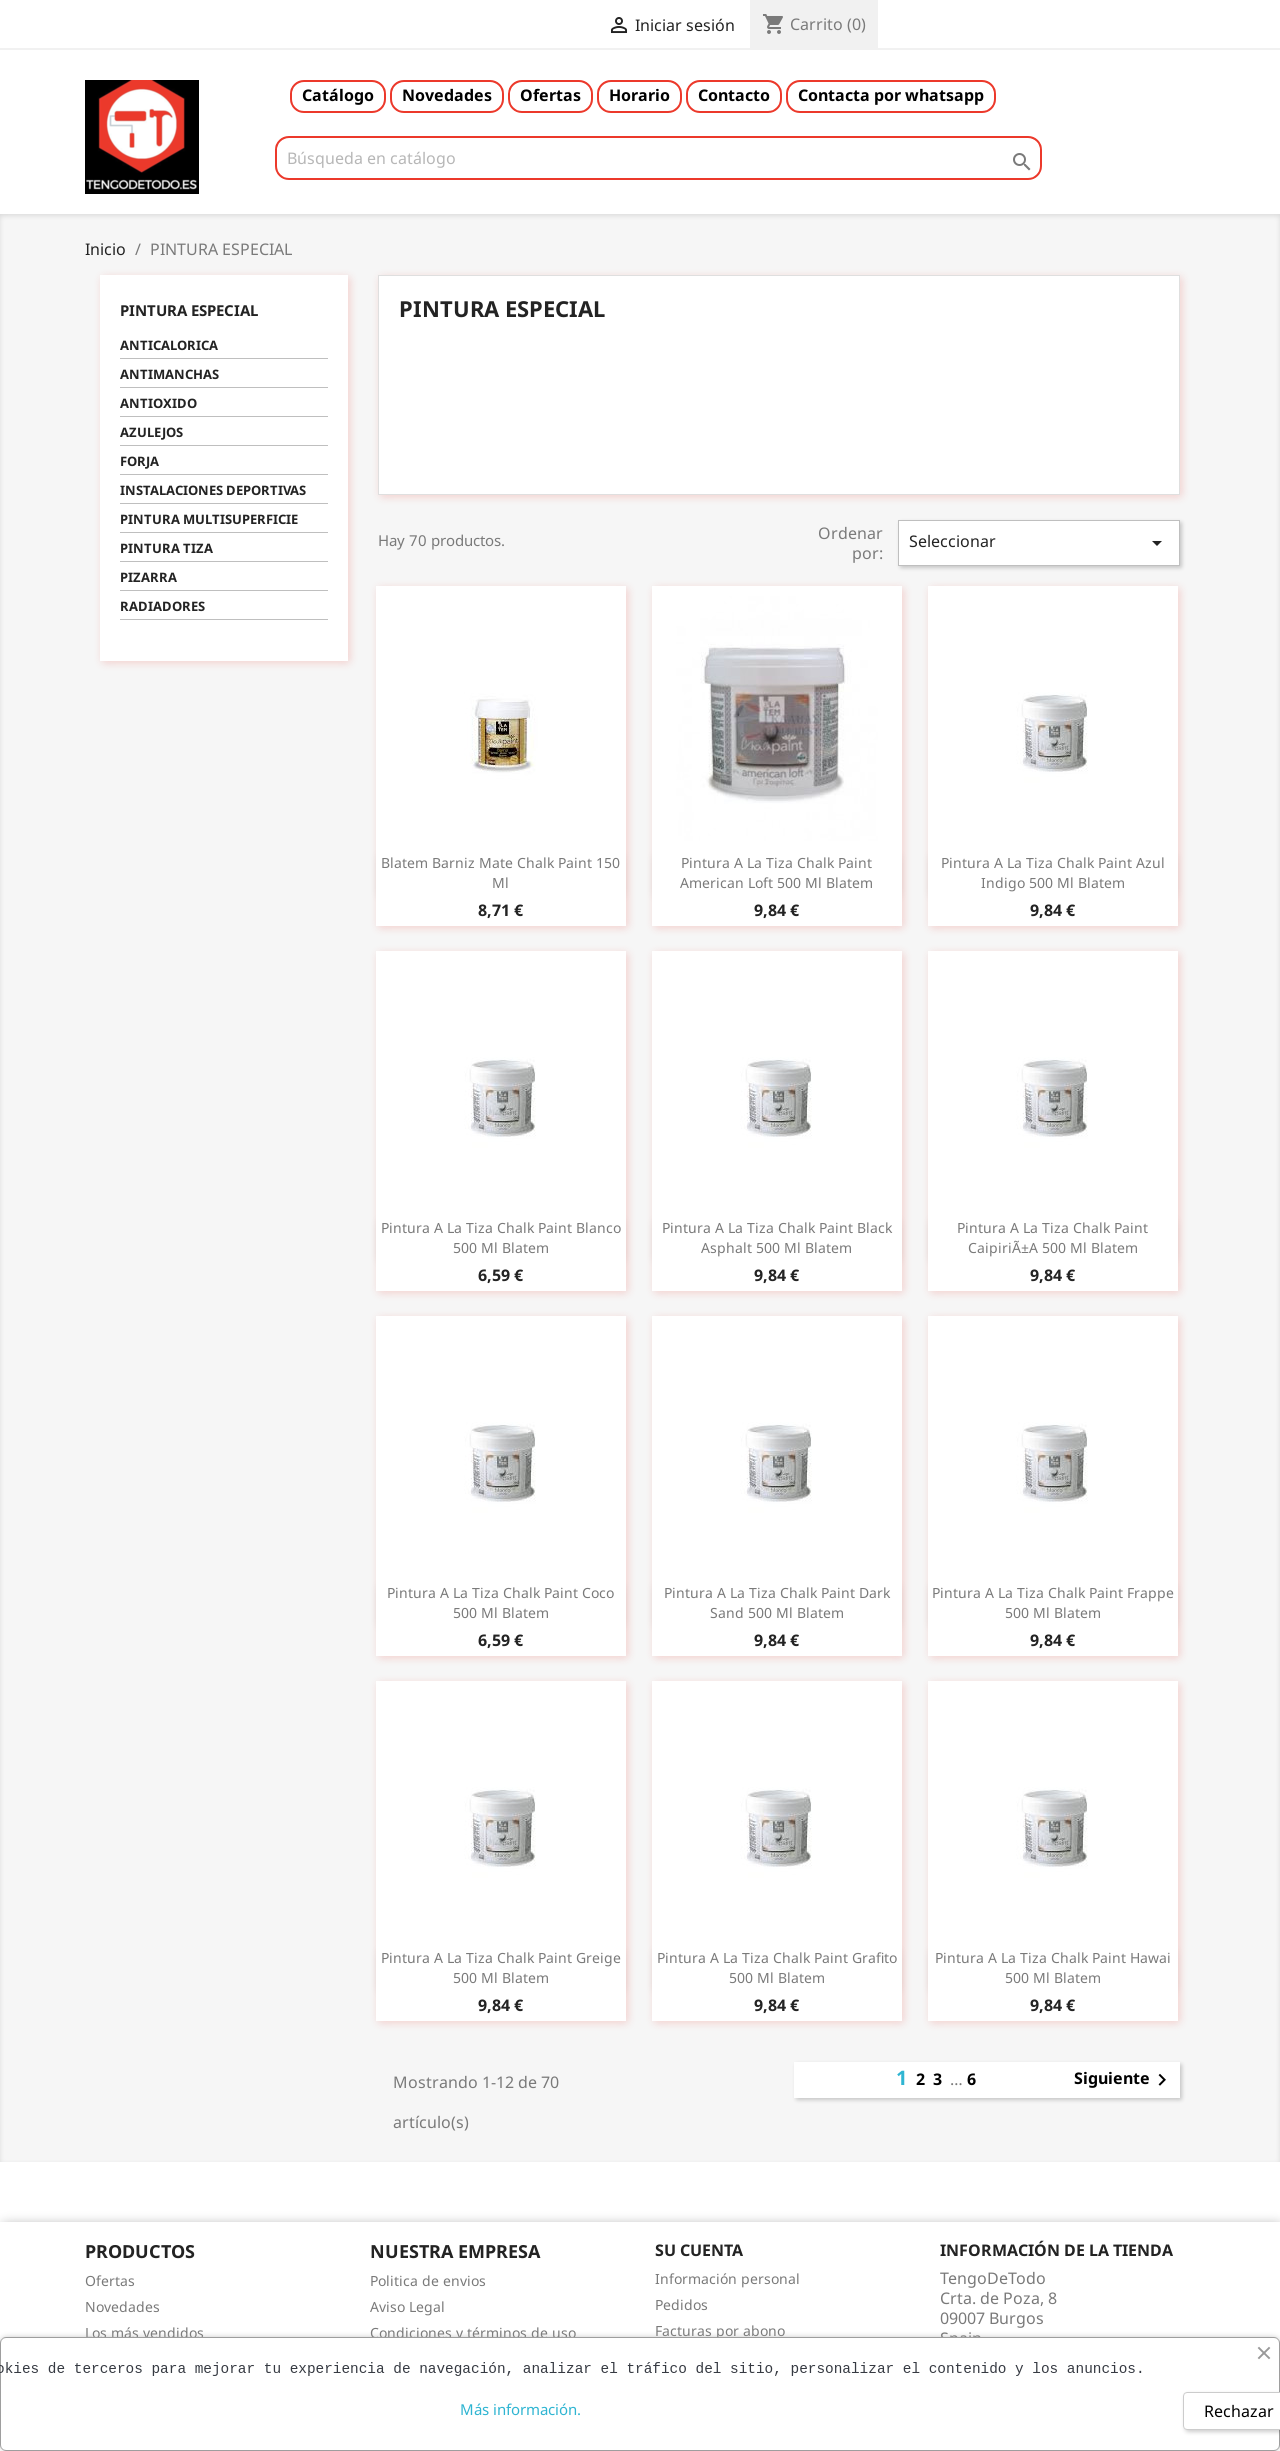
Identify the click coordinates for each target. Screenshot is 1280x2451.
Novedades (447, 95)
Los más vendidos (144, 2332)
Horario (639, 95)
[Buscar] (658, 158)
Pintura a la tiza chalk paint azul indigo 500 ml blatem (1053, 872)
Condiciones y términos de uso (473, 2332)
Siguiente (1124, 2080)
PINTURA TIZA (166, 548)
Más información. (520, 2409)
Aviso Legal (407, 2306)
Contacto (734, 95)
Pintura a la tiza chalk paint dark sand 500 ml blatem (777, 1602)
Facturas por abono (720, 2330)
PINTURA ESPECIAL (189, 310)
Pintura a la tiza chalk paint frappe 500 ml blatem (1053, 1602)
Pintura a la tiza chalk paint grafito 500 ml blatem (777, 1967)
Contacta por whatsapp (891, 95)
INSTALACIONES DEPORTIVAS (213, 490)
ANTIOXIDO (158, 403)
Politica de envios (428, 2280)
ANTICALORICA (169, 345)
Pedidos (681, 2304)
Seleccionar (1039, 542)
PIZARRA (148, 577)
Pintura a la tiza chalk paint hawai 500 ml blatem (1053, 1967)
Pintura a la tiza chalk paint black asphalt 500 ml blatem (777, 1237)
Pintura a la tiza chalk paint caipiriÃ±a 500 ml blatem (1052, 1237)
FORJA (139, 461)
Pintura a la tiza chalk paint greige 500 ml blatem (501, 1967)
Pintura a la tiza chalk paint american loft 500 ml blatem (776, 872)
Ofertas (550, 95)
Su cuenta (699, 2250)
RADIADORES (162, 606)
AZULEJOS (151, 432)
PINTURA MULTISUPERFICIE (209, 519)
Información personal (727, 2278)
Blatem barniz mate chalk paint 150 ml (500, 872)
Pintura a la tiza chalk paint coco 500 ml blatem (500, 1602)
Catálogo (338, 95)
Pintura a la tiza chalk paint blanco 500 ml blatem (501, 1237)
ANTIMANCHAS (169, 374)
